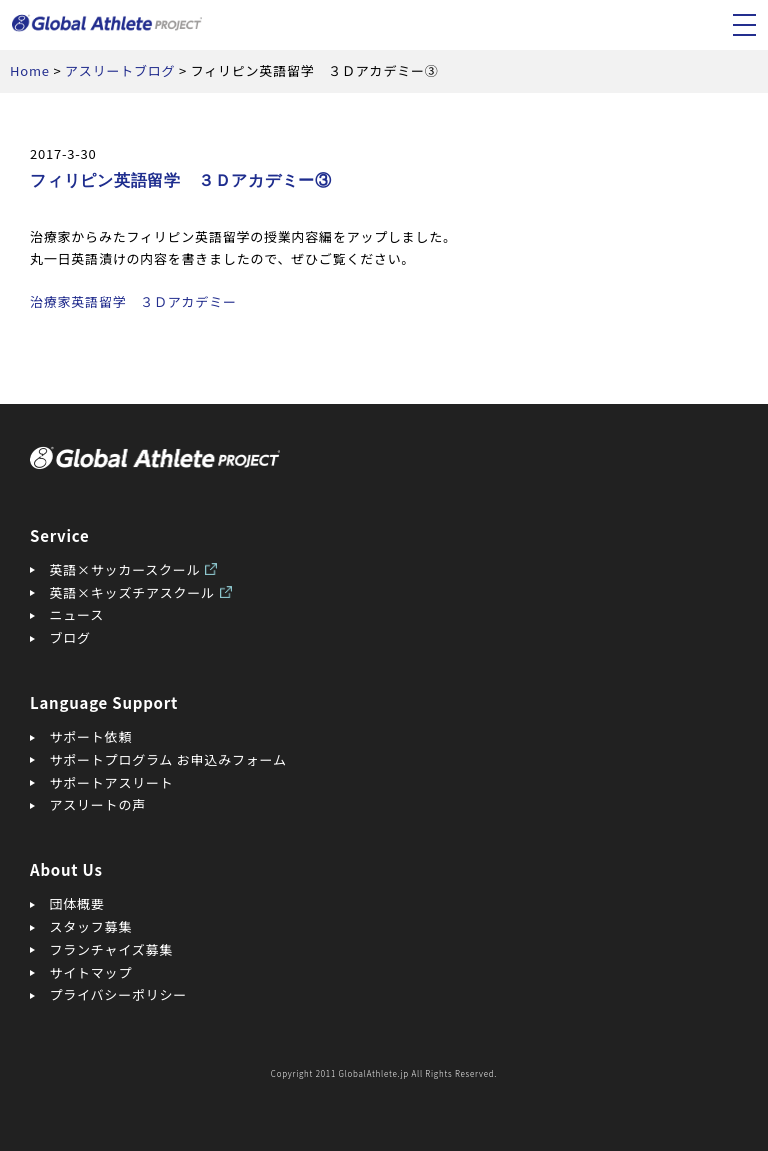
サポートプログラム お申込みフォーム (168, 759)
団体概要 (77, 903)
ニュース (77, 614)
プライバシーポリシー (119, 994)
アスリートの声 (98, 804)
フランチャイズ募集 (112, 949)
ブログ (70, 637)
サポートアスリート (112, 782)
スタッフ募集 (91, 926)
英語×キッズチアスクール (132, 592)
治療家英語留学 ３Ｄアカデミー (133, 301)
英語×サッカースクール (125, 569)
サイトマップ (91, 972)
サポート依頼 (91, 736)
